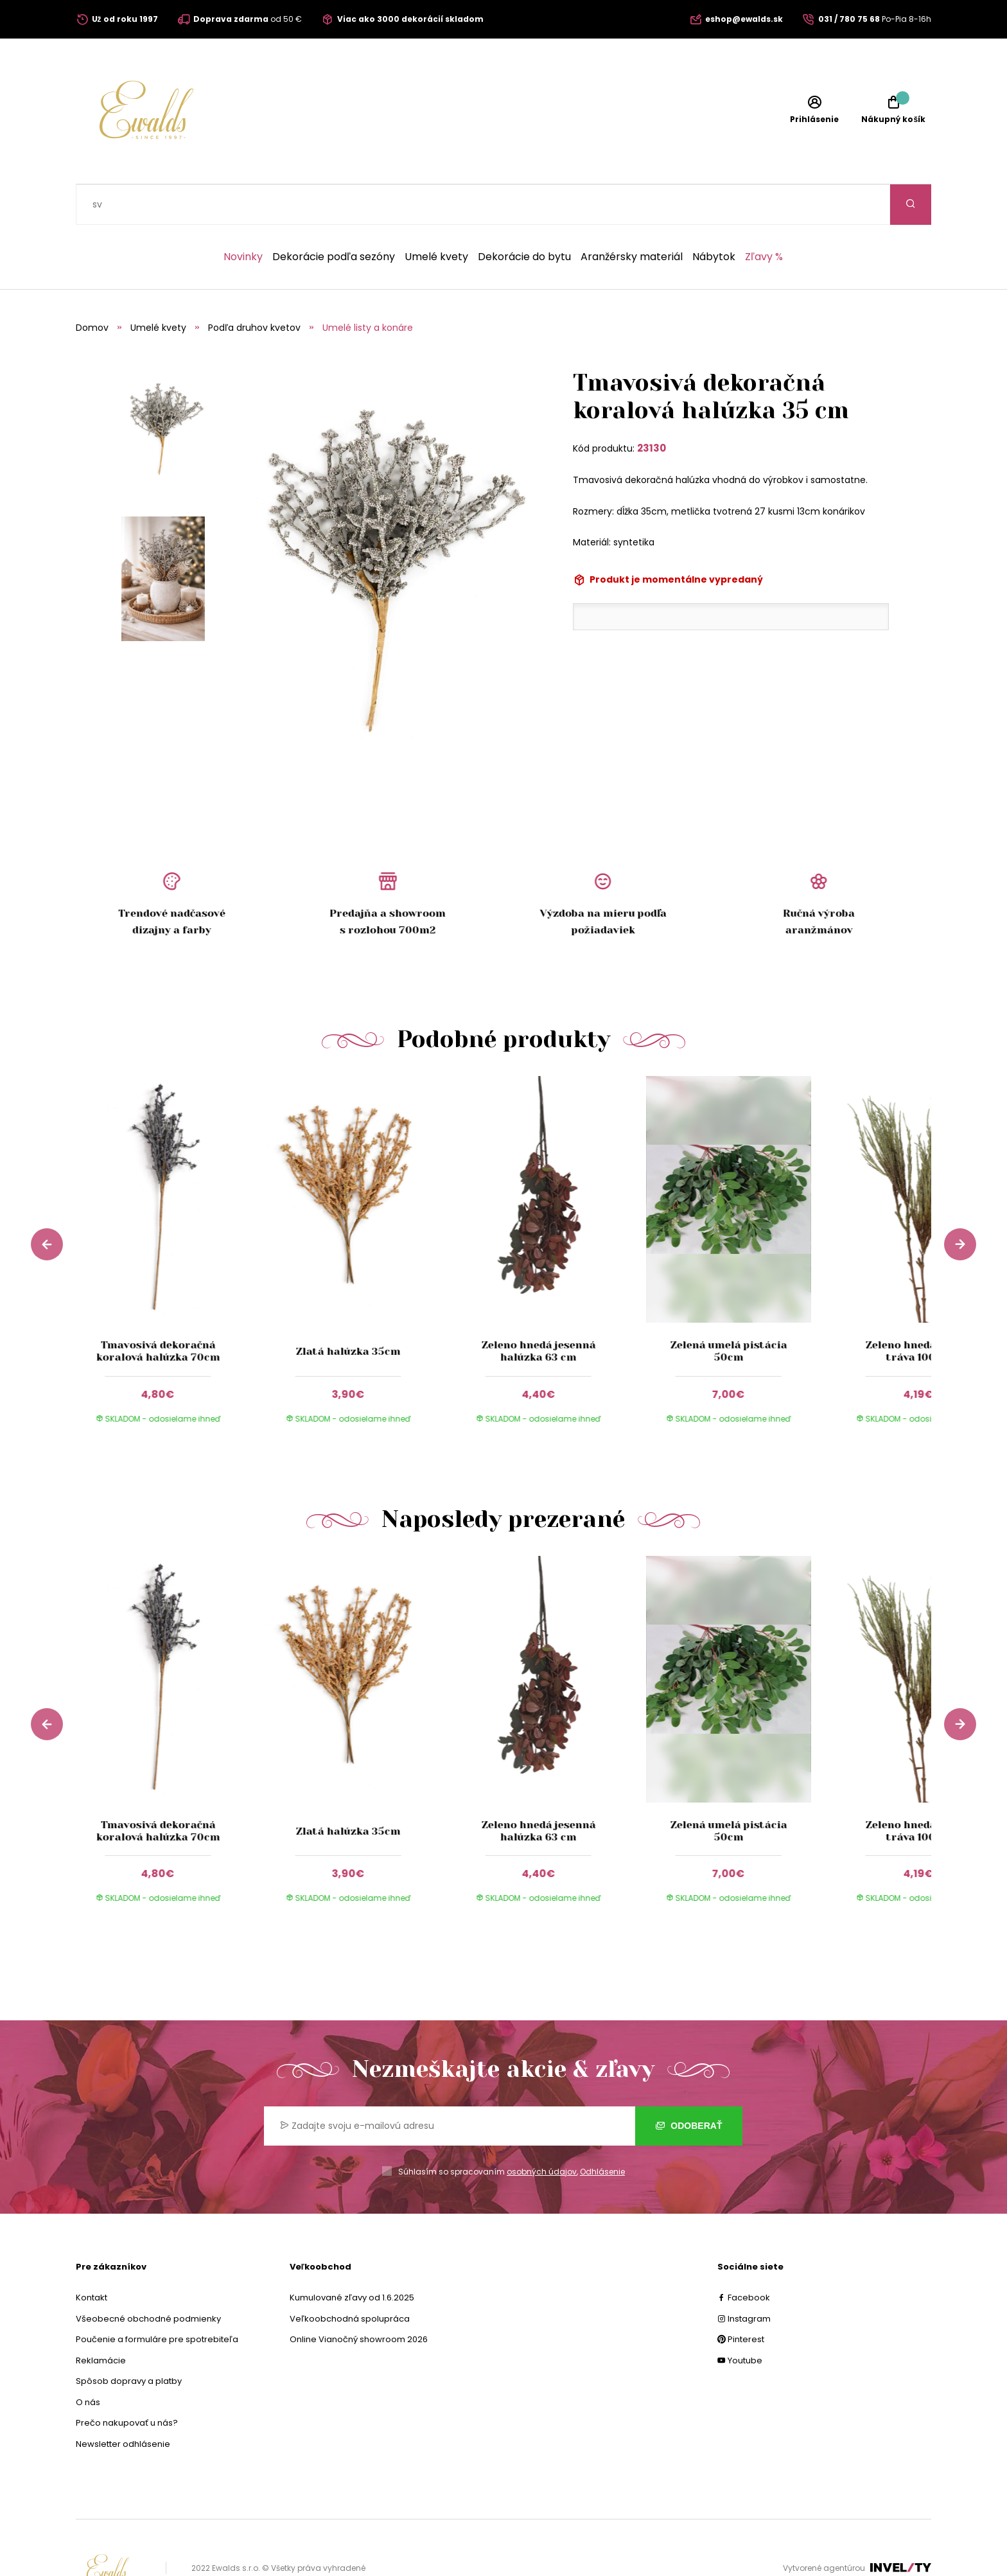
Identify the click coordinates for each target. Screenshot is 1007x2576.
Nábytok (713, 216)
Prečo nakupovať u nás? (127, 2382)
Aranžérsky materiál (632, 216)
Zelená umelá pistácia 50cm (728, 1310)
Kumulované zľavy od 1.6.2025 (352, 2257)
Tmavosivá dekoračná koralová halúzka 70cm (158, 1310)
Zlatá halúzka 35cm (347, 1311)
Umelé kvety (436, 216)
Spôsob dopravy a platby (129, 2340)
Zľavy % (764, 216)
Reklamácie (101, 2320)
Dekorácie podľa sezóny (333, 216)
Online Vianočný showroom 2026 (359, 2299)
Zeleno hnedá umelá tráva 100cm (919, 1310)
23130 (651, 407)
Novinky (243, 216)
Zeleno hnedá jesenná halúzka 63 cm (538, 1310)
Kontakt (91, 2257)
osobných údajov (542, 2131)
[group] (171, 1221)
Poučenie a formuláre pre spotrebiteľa (157, 2299)
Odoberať (689, 2085)
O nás (88, 2362)
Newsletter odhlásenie (123, 2403)
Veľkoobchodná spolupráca (350, 2278)
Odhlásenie (602, 2131)
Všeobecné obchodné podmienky (148, 2278)
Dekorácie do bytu (524, 216)
